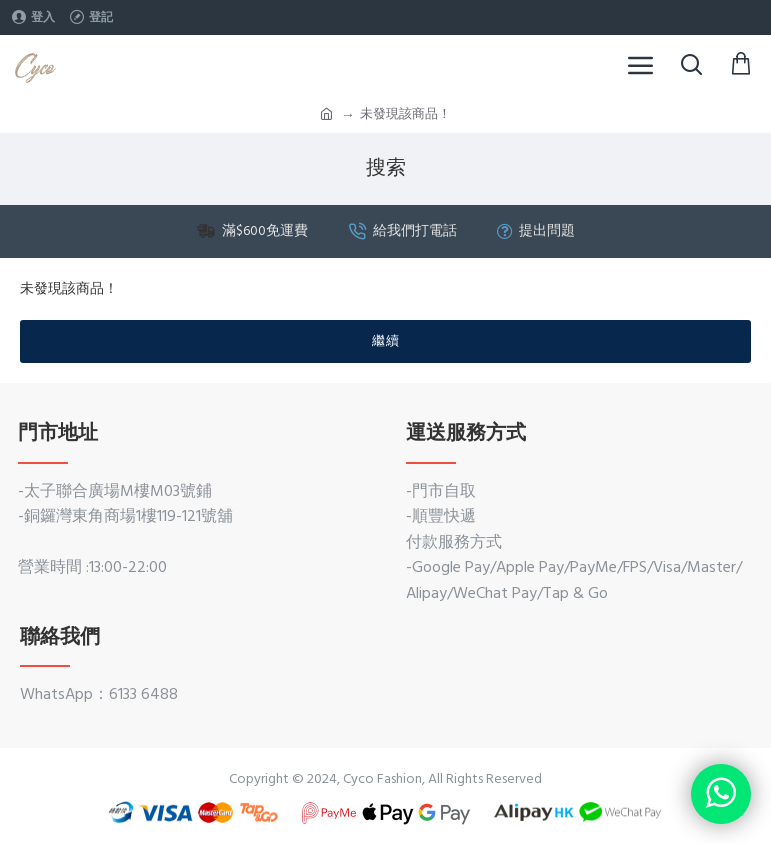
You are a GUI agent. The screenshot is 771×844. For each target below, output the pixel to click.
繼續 (386, 341)
